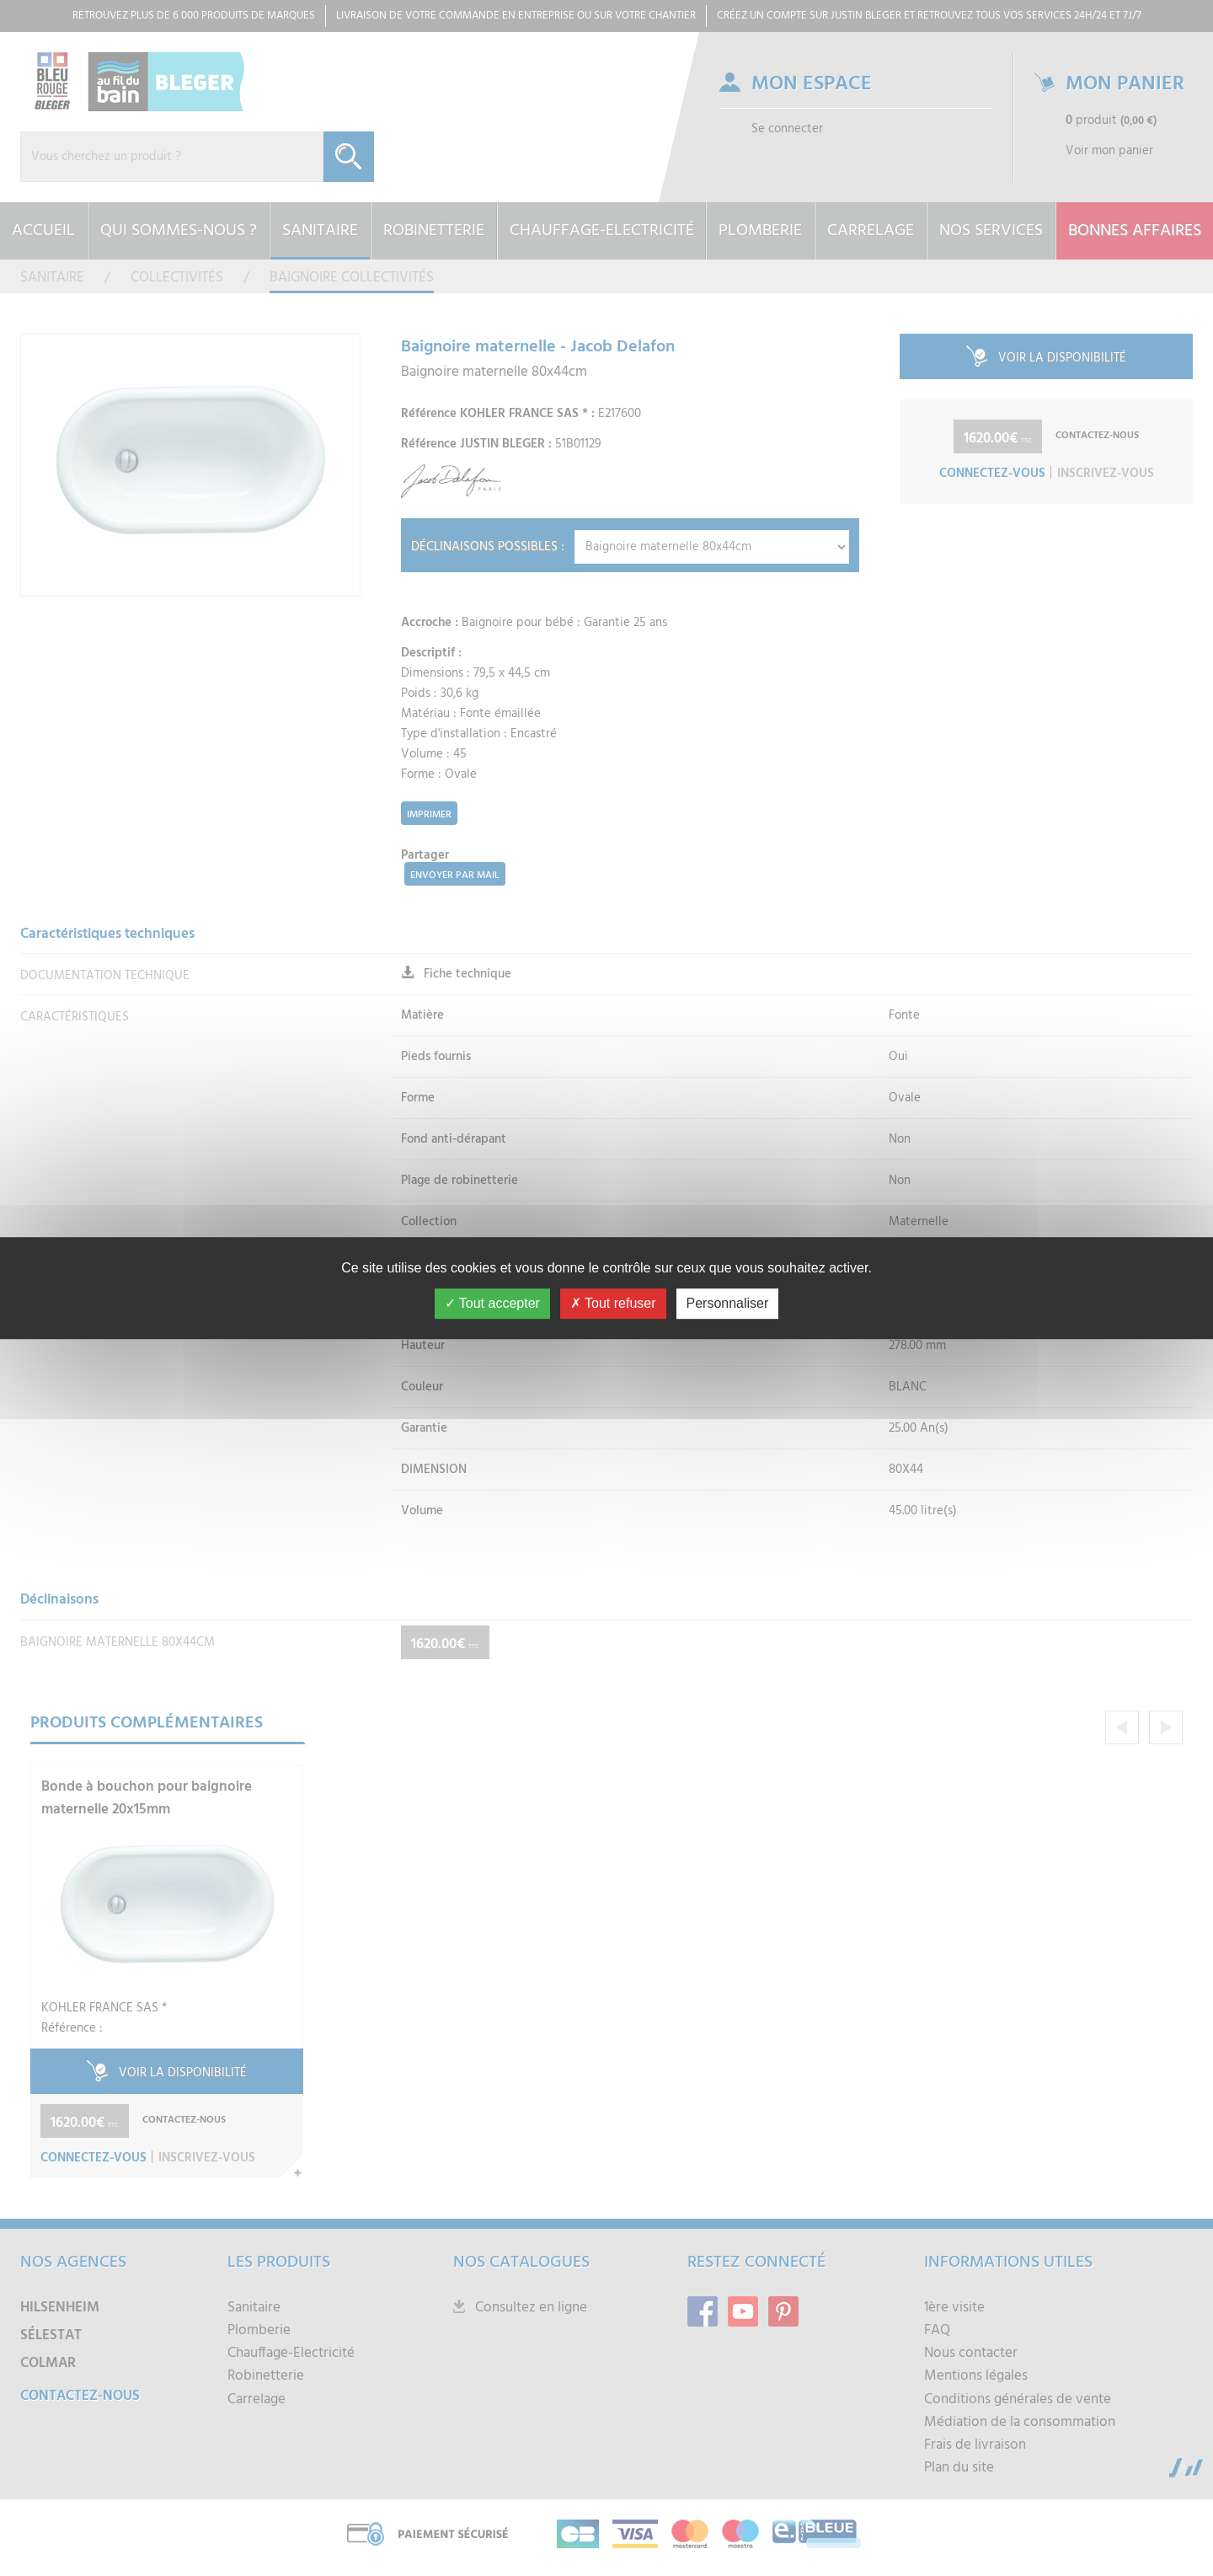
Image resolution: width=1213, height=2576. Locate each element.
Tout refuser (613, 1303)
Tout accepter (492, 1303)
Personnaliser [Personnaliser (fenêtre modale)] (728, 1303)
